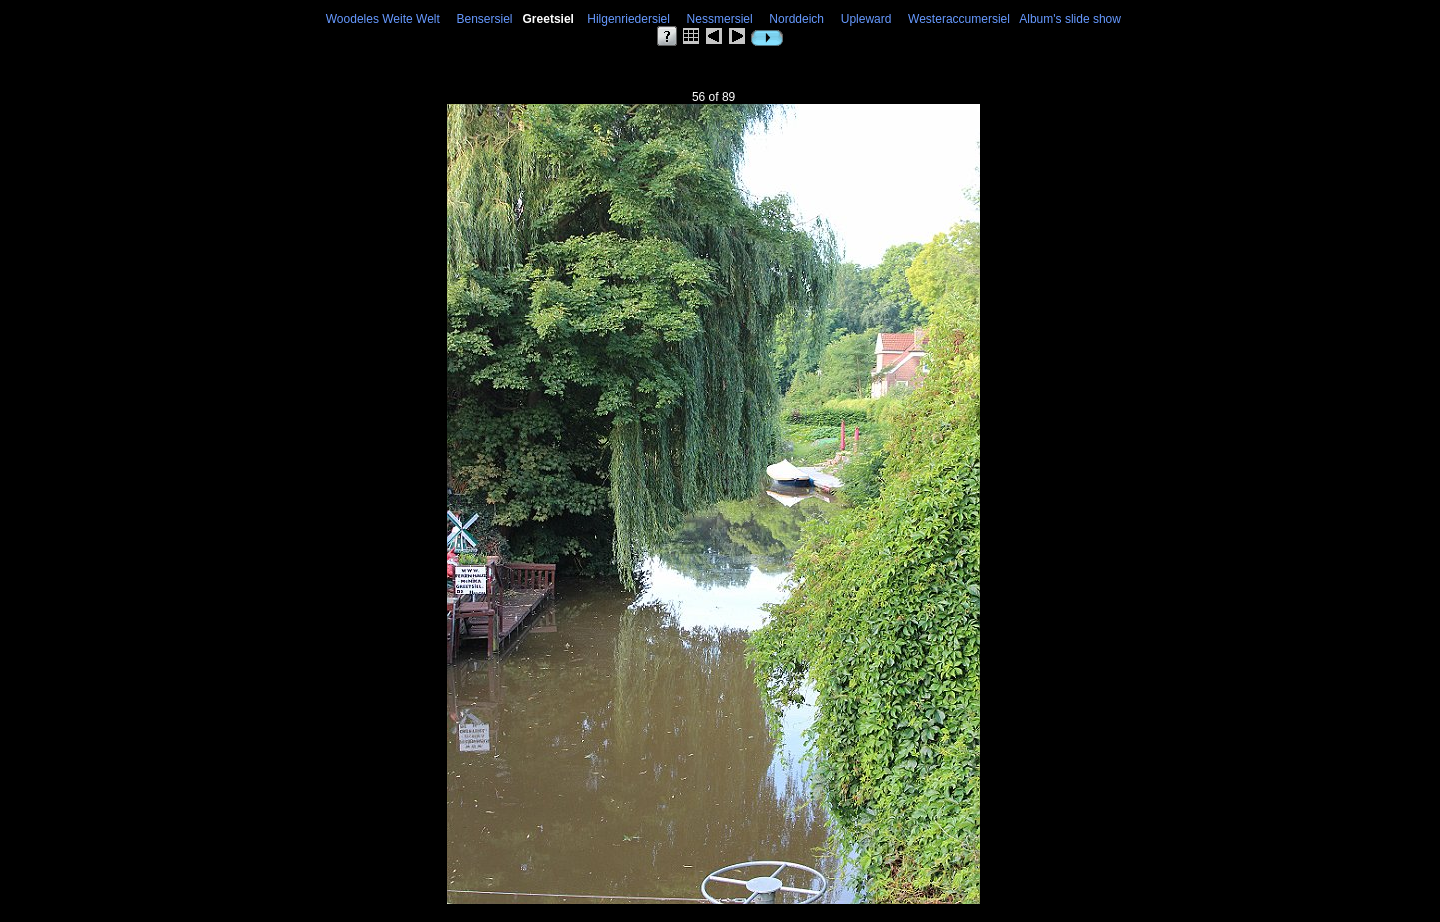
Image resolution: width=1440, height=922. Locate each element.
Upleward (866, 19)
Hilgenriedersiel (629, 19)
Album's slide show (1070, 19)
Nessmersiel (719, 19)
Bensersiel (484, 19)
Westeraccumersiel (958, 19)
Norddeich (797, 19)
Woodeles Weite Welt (382, 19)
